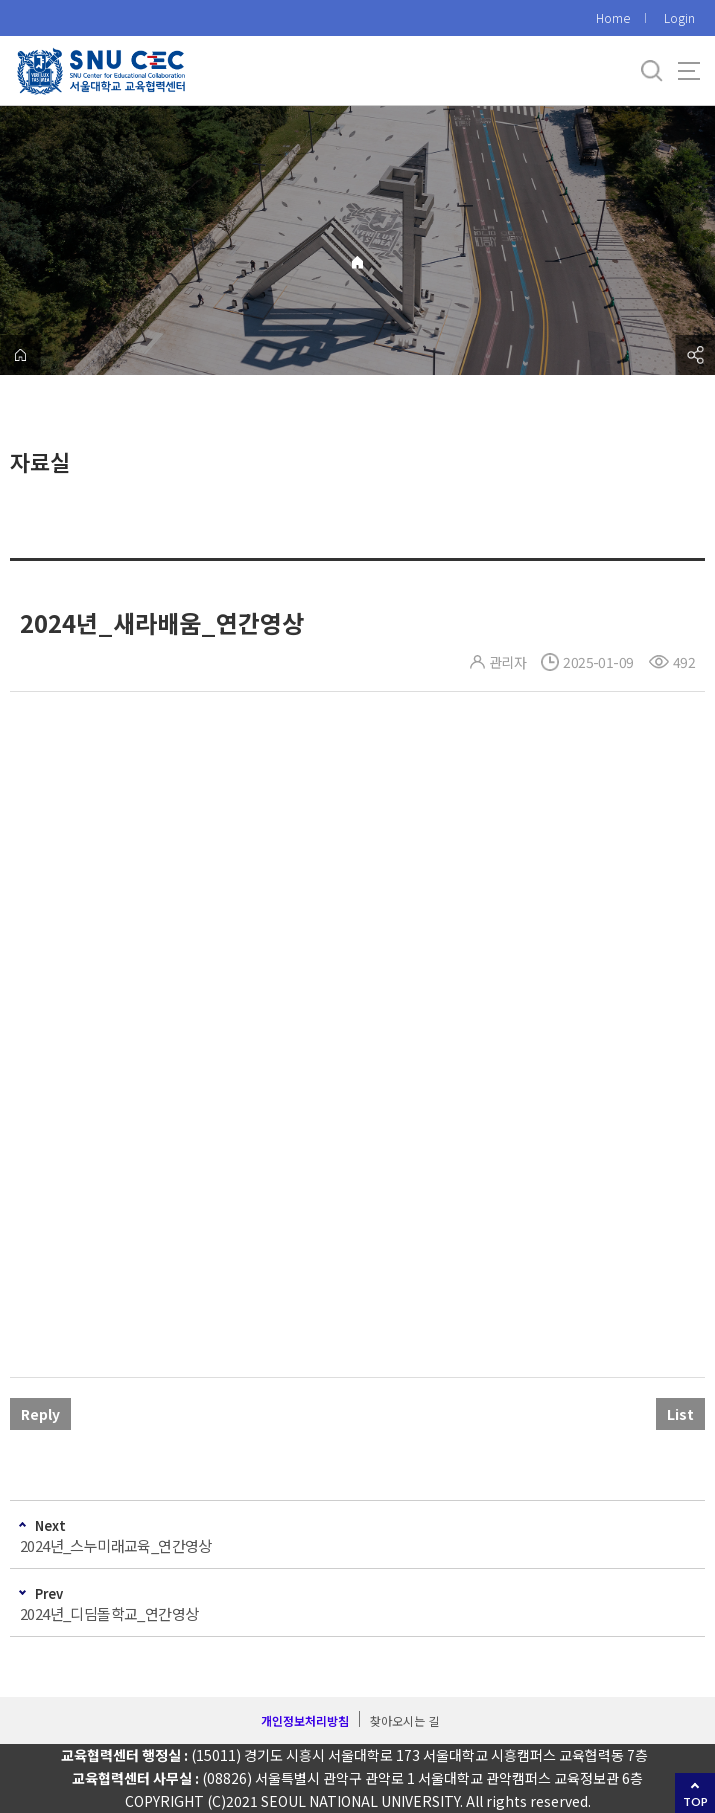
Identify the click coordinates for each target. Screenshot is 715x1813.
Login (679, 17)
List (680, 1414)
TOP (695, 1801)
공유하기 (695, 355)
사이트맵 (689, 71)
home (20, 355)
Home (613, 17)
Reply (40, 1414)
